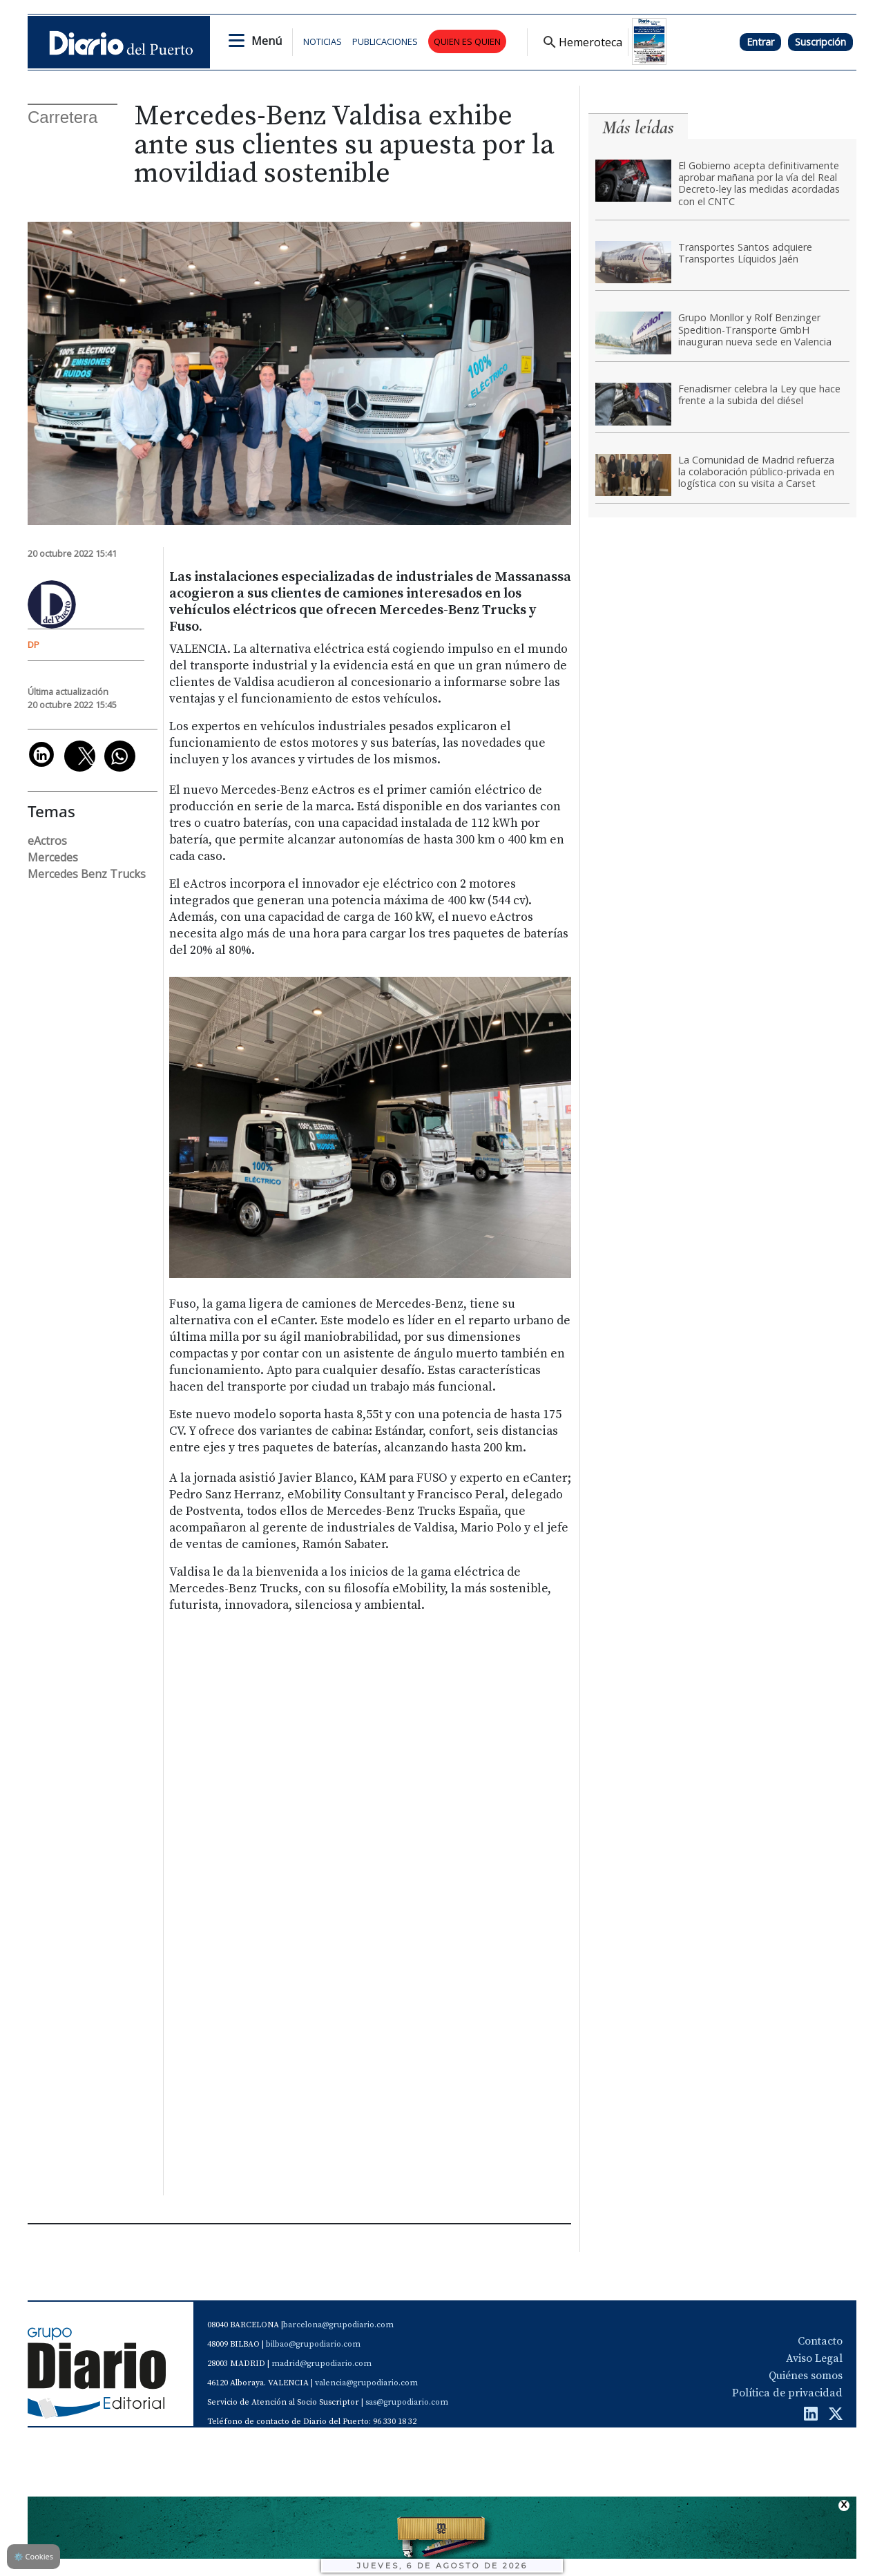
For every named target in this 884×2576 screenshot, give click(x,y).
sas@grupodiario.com (406, 2402)
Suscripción (820, 41)
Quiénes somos (806, 2376)
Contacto (820, 2341)
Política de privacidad (787, 2393)
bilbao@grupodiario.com (313, 2344)
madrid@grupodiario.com (321, 2363)
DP (33, 644)
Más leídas (638, 127)
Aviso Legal (814, 2358)
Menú (266, 40)
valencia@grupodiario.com (366, 2383)
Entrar (760, 41)
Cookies (33, 2556)
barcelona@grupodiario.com (338, 2325)
